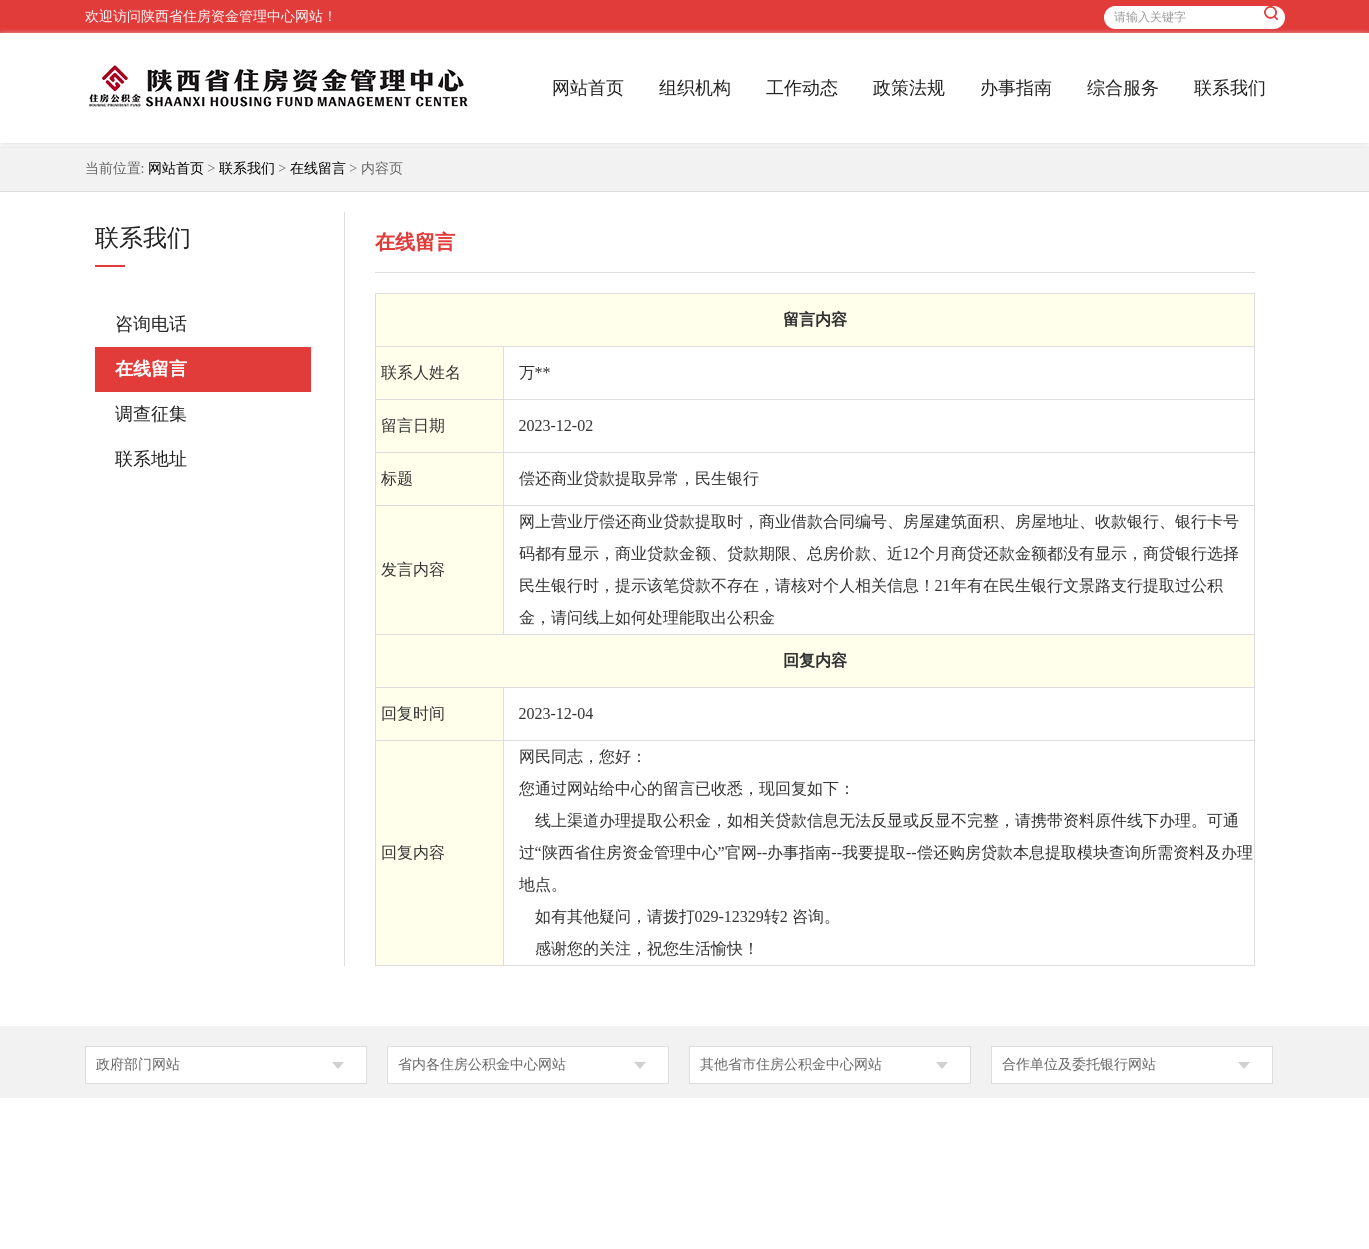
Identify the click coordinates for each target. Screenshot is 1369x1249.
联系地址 (151, 459)
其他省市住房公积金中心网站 (791, 1064)
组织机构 (695, 88)
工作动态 (802, 88)
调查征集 (151, 414)
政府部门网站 (138, 1064)
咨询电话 (151, 324)
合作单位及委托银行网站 (1079, 1064)
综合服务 (1123, 88)
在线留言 (318, 168)
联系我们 (1230, 88)
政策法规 (909, 88)
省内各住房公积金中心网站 (482, 1064)
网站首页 (588, 88)
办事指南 (1016, 88)
